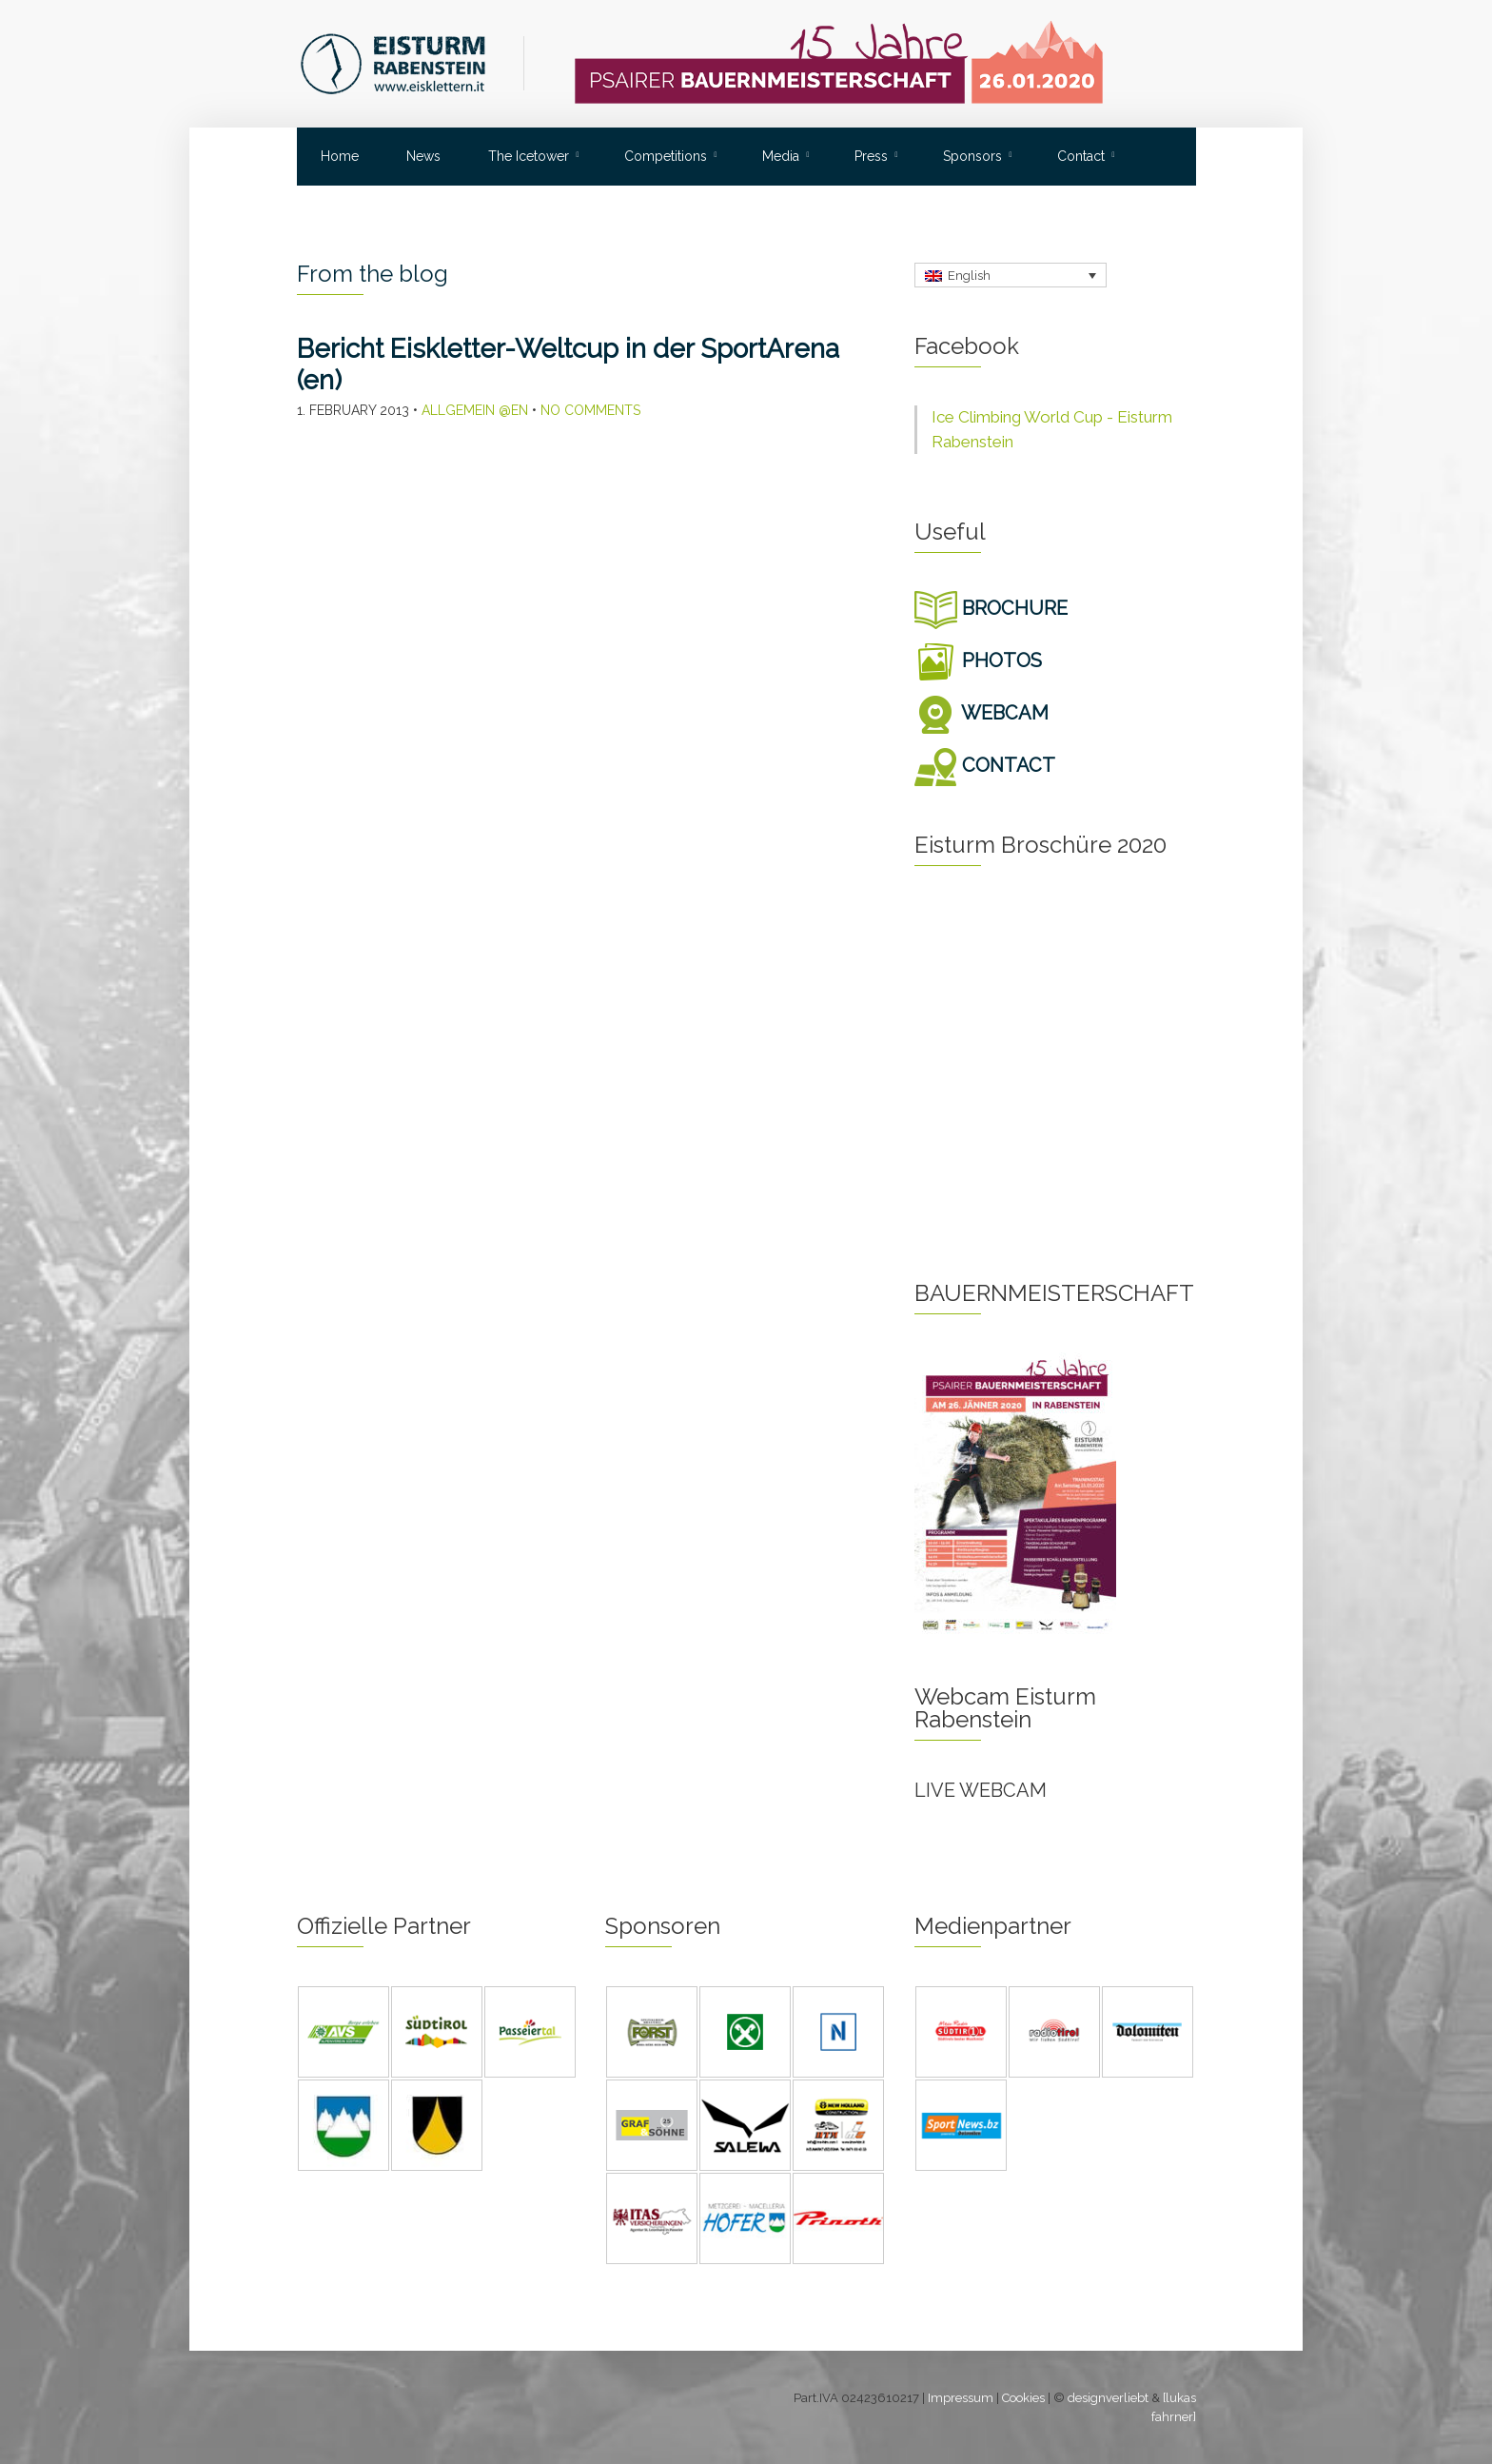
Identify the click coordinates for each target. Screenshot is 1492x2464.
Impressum (960, 2398)
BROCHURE (991, 608)
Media (780, 156)
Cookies (1023, 2398)
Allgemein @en (475, 410)
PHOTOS (978, 660)
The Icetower (528, 156)
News (423, 156)
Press (871, 156)
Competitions (665, 156)
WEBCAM (981, 712)
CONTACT (984, 765)
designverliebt (1108, 2398)
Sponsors (972, 156)
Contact (1081, 156)
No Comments (590, 410)
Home (340, 156)
